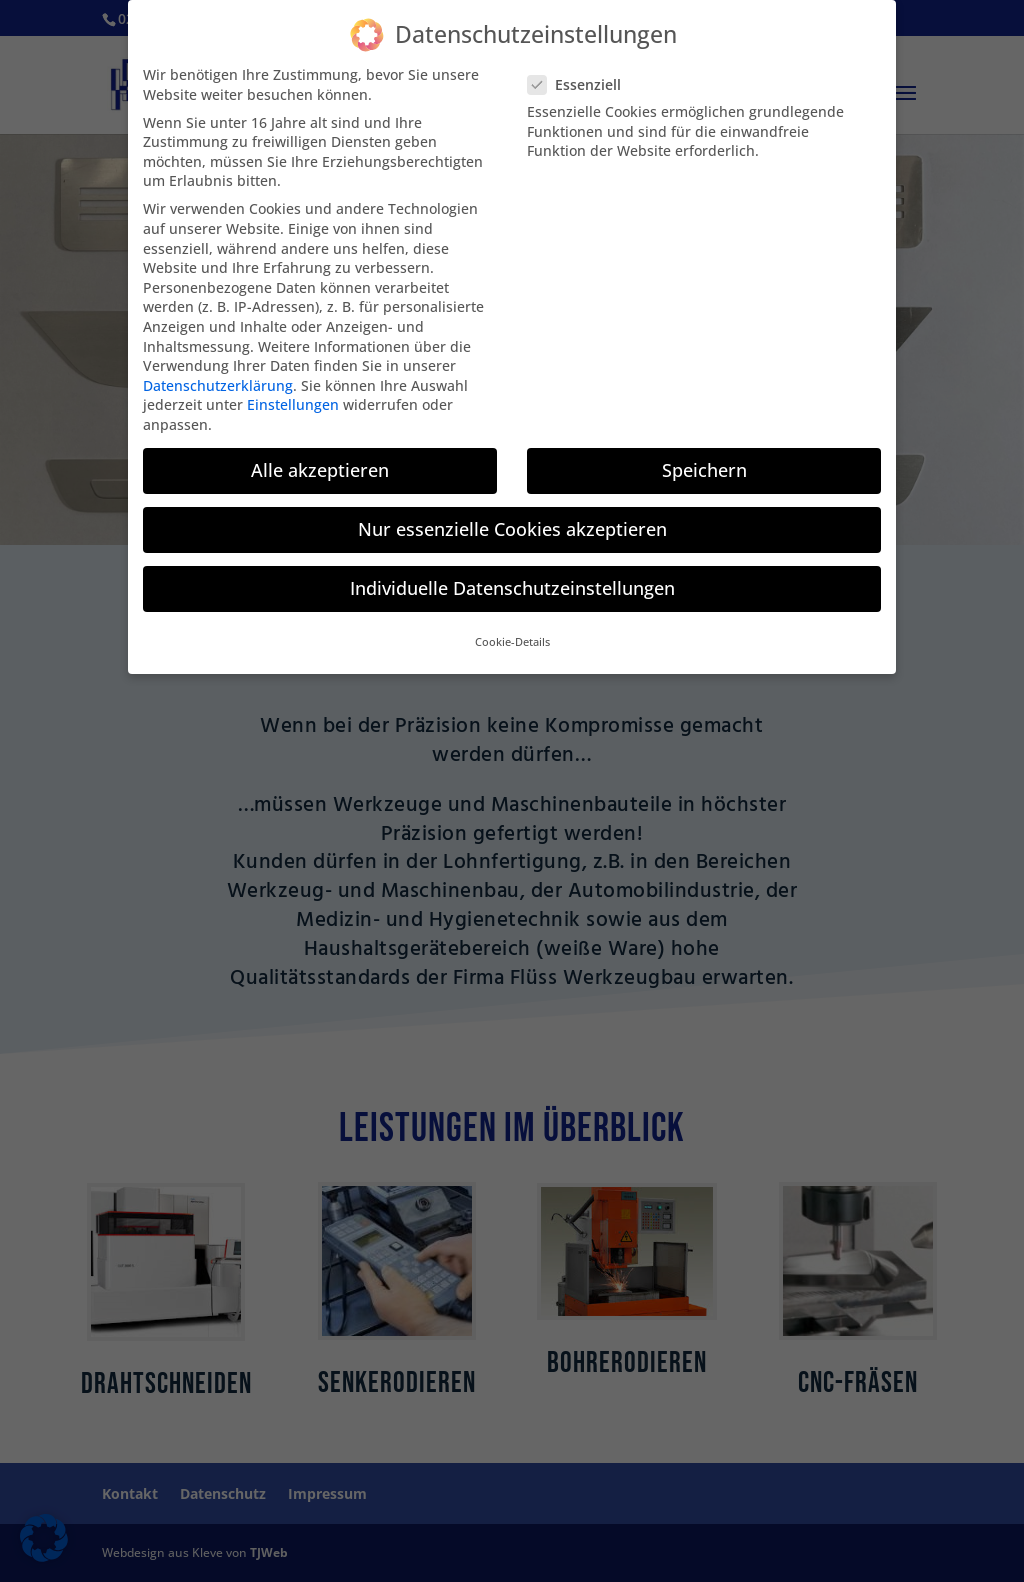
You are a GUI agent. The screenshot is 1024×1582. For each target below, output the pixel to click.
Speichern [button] (704, 456)
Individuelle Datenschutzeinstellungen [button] (512, 574)
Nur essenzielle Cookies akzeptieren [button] (512, 515)
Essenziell (582, 70)
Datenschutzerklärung (218, 371)
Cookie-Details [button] (512, 629)
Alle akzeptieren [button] (320, 456)
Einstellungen (293, 391)
